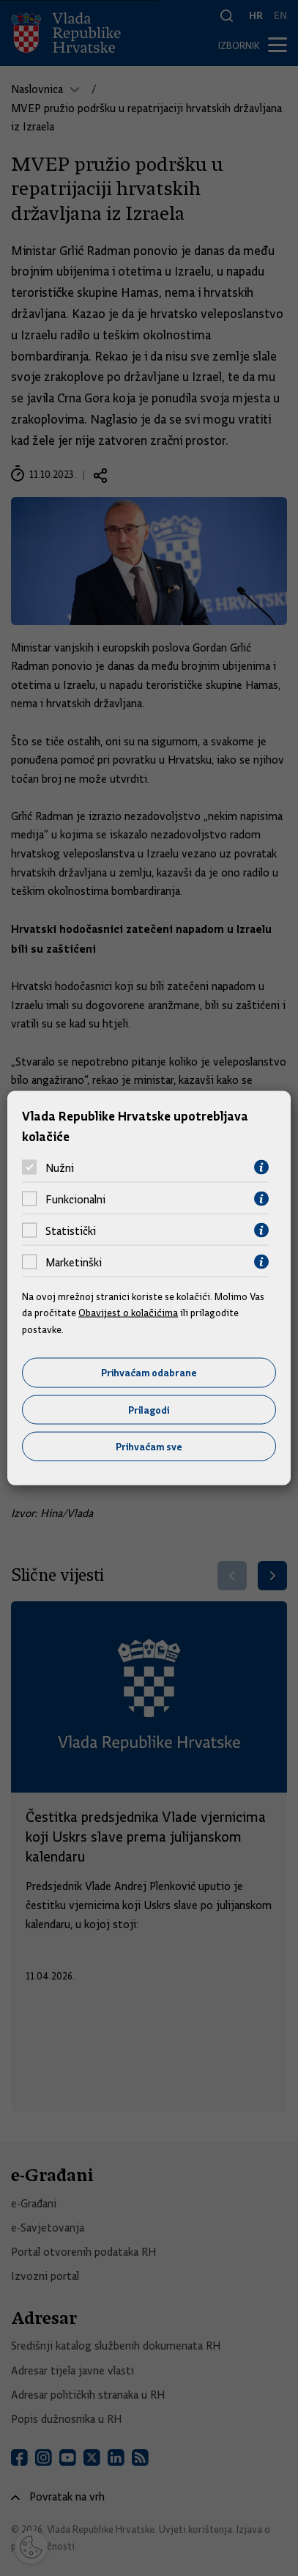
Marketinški (73, 1262)
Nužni (59, 1167)
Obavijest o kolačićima (128, 1312)
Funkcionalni (75, 1199)
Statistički (70, 1230)
